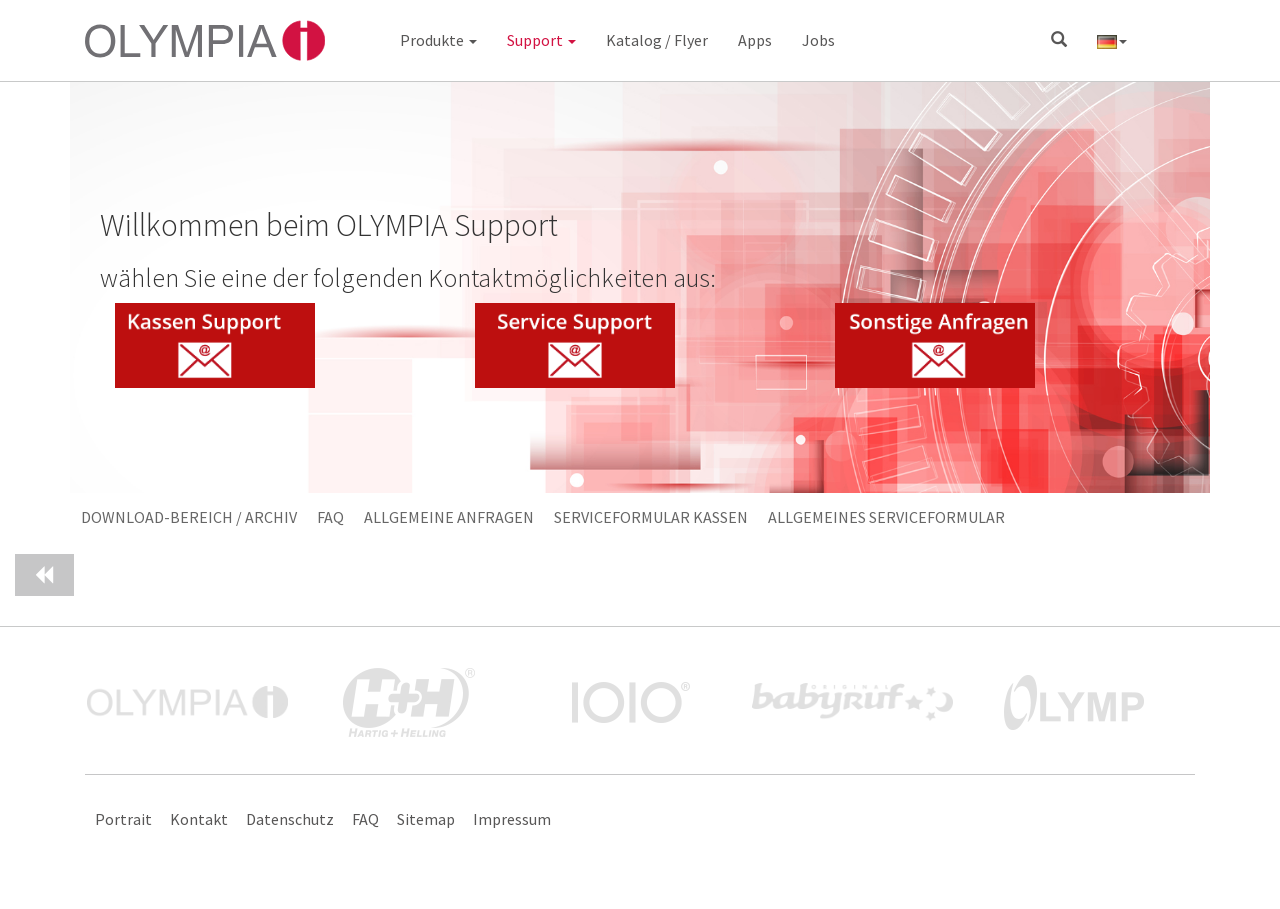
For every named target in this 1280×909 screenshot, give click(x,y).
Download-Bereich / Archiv (189, 517)
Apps (755, 40)
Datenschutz (290, 819)
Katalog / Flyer (657, 40)
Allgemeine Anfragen (449, 517)
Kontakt (199, 819)
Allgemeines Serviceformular (886, 517)
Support (541, 40)
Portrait (123, 819)
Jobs (818, 40)
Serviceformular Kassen (651, 517)
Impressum (512, 819)
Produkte (438, 40)
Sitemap (426, 819)
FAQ (330, 517)
